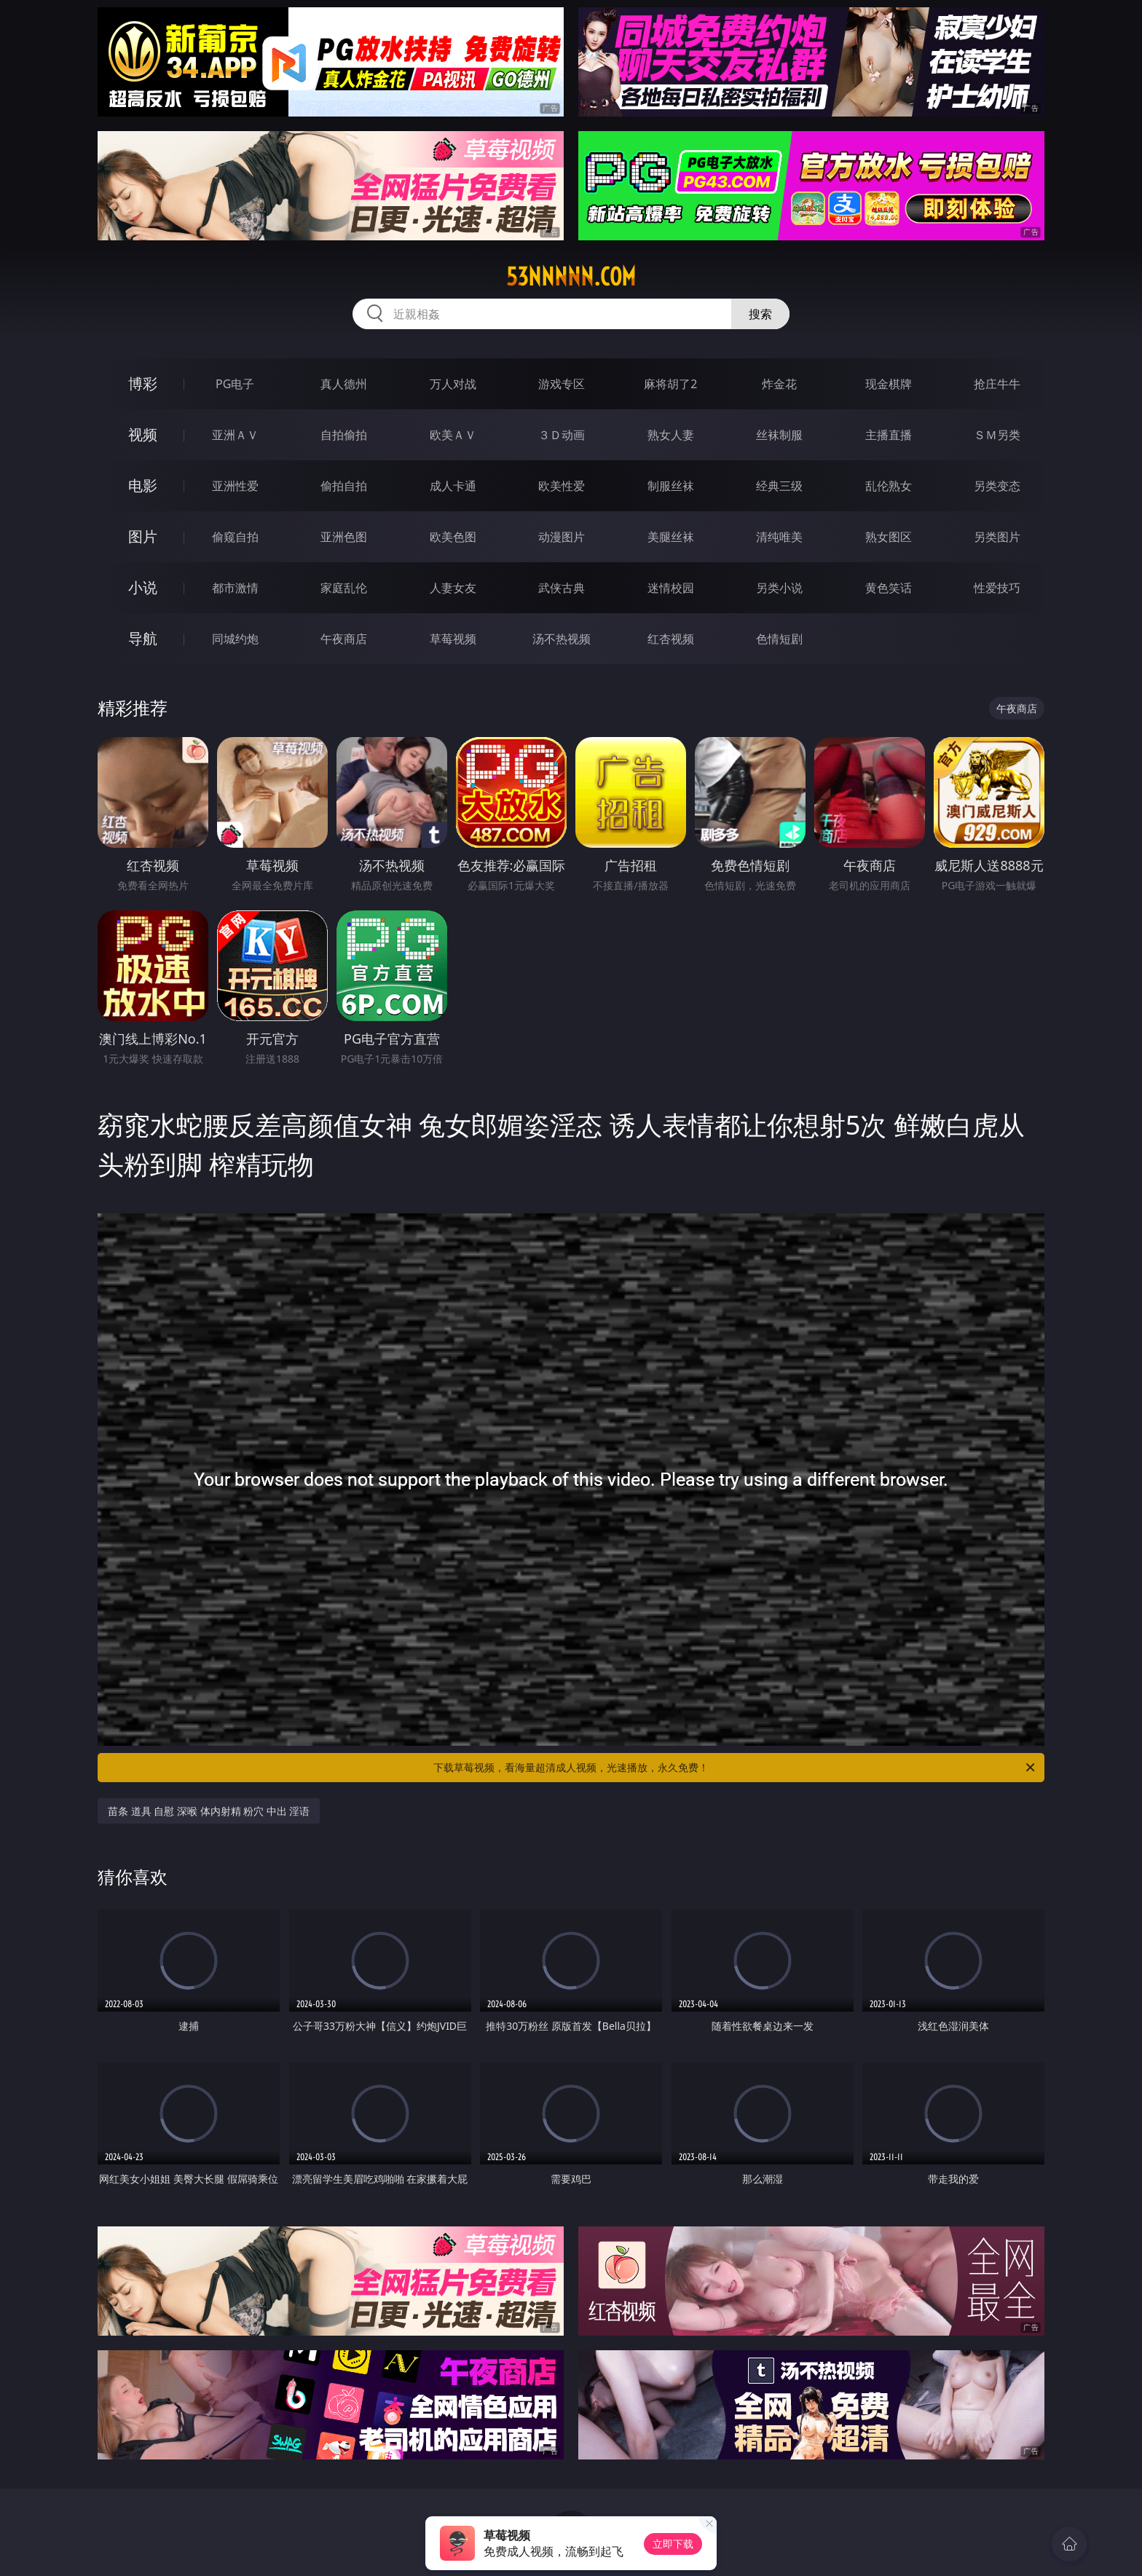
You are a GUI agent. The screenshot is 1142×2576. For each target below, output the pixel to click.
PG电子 (235, 384)
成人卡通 (453, 486)
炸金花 (779, 384)
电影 (142, 485)
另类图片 (997, 537)
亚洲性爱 (235, 486)
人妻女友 (453, 588)
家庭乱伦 (343, 588)
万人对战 (453, 384)
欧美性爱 (561, 486)
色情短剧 (779, 639)
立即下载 (673, 2544)
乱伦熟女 (888, 486)
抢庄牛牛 (997, 384)
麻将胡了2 (670, 384)
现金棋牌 (888, 384)
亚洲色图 (343, 537)
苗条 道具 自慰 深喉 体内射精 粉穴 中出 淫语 (209, 1811)
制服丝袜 (670, 486)
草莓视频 (453, 639)
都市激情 (235, 588)
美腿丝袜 (670, 537)
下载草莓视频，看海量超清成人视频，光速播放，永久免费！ (735, 1767)
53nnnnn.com (571, 276)
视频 (142, 434)
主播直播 (888, 435)
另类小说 (779, 588)
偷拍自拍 (343, 486)
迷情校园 (670, 588)
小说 (142, 587)
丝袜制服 (779, 435)
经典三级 (779, 486)
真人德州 (343, 384)
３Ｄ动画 (561, 435)
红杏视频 (670, 639)
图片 (142, 536)
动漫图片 (561, 537)
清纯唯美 (779, 537)
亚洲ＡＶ (235, 435)
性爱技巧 (997, 588)
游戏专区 (561, 384)
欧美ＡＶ (453, 435)
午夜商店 (343, 639)
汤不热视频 (561, 639)
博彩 (142, 383)
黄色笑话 (888, 588)
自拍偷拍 (343, 435)
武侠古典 (561, 588)
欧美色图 (453, 537)
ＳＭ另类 (997, 435)
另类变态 (997, 486)
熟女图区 (888, 537)
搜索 (760, 314)
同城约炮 (235, 639)
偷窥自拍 (235, 537)
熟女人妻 (670, 435)
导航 (142, 638)
